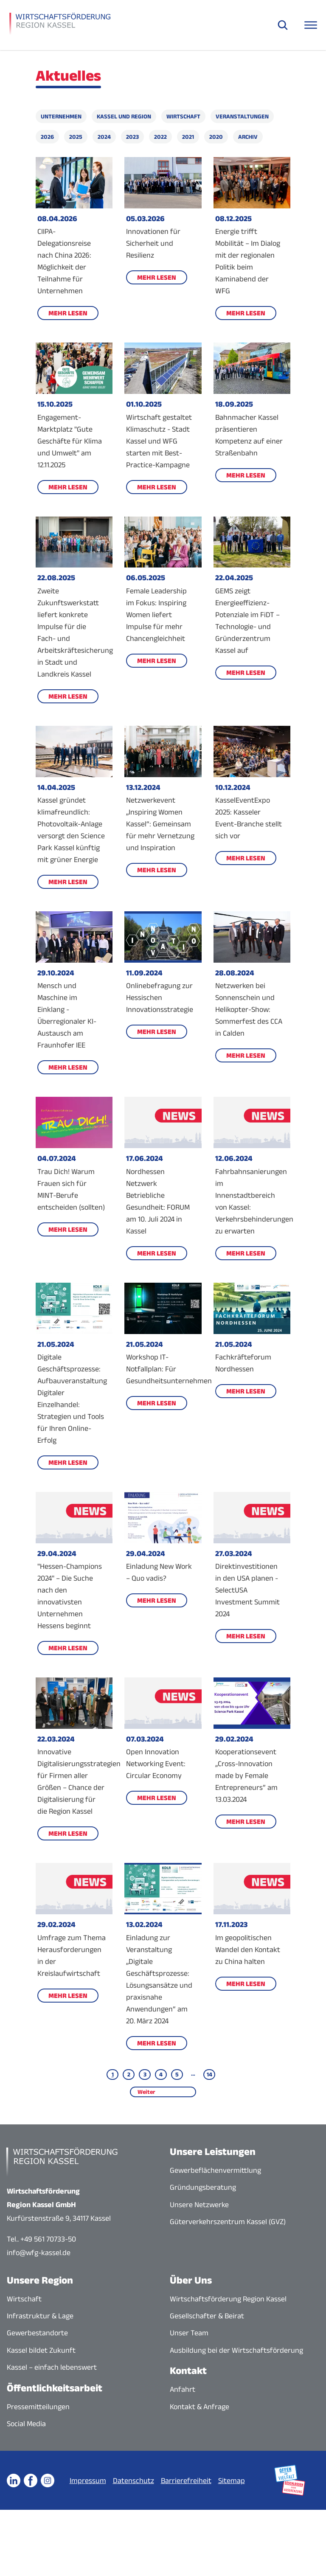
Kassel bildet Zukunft (41, 2350)
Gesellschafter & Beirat (207, 2316)
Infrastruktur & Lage (40, 2316)
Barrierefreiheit (215, 2471)
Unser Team (189, 2333)
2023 (132, 136)
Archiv (248, 136)
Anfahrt (182, 2389)
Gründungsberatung (203, 2187)
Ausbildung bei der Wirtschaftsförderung (236, 2350)
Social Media (26, 2423)
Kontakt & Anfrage (199, 2406)
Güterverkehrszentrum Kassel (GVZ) (228, 2221)
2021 (188, 136)
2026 (47, 136)
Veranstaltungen (242, 116)
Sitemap (260, 2471)
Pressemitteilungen (38, 2406)
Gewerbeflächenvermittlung (215, 2170)
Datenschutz (162, 2471)
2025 (75, 136)
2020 (216, 136)
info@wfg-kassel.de (38, 2252)
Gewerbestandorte (37, 2333)
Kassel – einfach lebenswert (52, 2367)
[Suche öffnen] (283, 25)
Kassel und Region (124, 116)
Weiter (146, 2091)
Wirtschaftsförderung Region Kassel (228, 2299)
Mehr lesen (67, 313)
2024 (104, 136)
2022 (160, 136)
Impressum (117, 2471)
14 (209, 2074)
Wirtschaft (183, 116)
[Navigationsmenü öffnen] (310, 25)
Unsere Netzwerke (199, 2204)
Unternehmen (61, 116)
